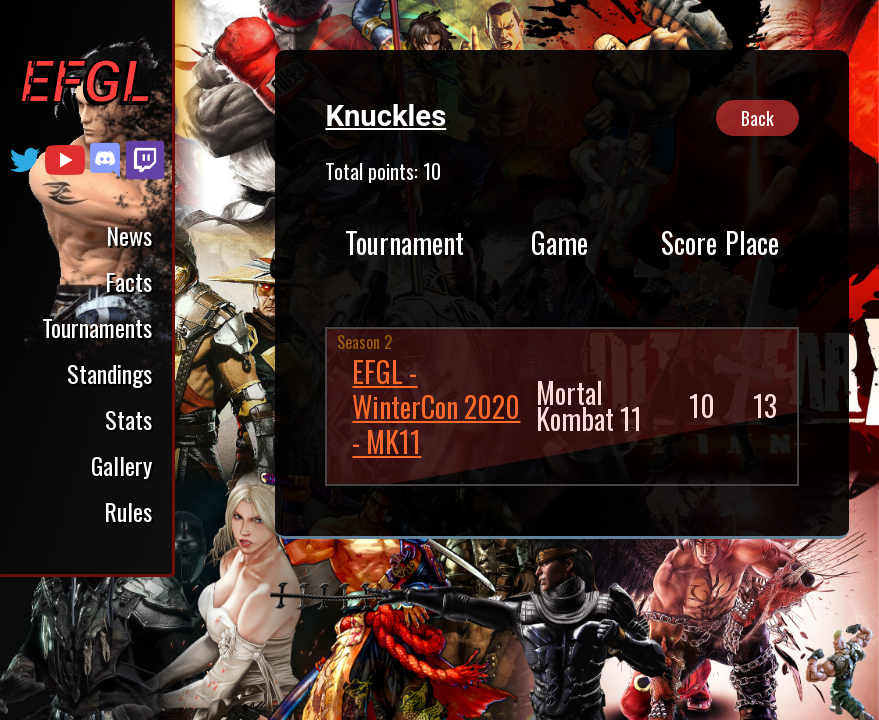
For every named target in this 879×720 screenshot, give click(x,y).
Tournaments (97, 327)
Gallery (121, 465)
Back (757, 118)
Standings (109, 373)
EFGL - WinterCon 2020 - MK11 (436, 406)
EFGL (86, 82)
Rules (128, 511)
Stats (128, 419)
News (129, 235)
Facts (128, 281)
